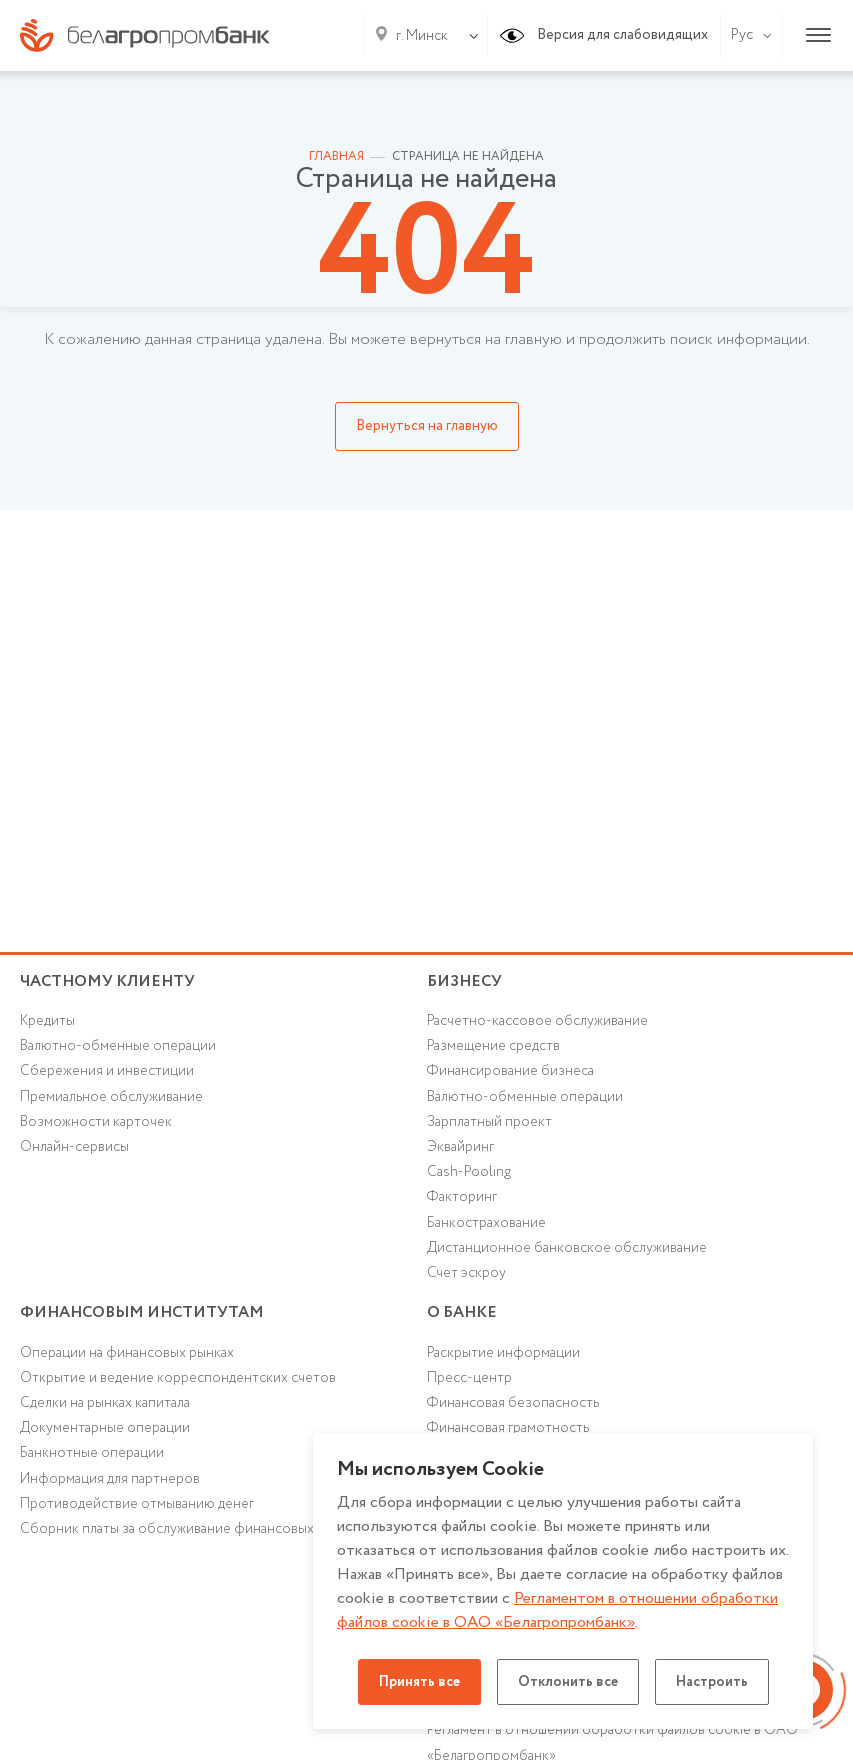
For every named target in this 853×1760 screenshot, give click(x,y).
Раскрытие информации (503, 1353)
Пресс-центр (469, 1378)
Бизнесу (464, 981)
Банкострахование (486, 1223)
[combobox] (418, 36)
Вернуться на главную (427, 426)
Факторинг (462, 1197)
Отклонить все (568, 1682)
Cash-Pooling (469, 1172)
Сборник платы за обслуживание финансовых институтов (206, 1529)
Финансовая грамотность (508, 1428)
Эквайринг (460, 1147)
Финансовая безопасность (513, 1403)
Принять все (419, 1682)
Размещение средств (493, 1046)
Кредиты (47, 1021)
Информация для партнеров (110, 1479)
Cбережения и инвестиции (107, 1071)
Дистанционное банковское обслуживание (567, 1248)
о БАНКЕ (462, 1312)
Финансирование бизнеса (510, 1071)
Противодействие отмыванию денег (137, 1504)
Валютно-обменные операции (118, 1046)
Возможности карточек (96, 1122)
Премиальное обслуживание (111, 1097)
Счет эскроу (466, 1273)
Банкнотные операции (92, 1453)
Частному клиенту (107, 981)
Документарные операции (105, 1428)
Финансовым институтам (142, 1312)
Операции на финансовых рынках (127, 1353)
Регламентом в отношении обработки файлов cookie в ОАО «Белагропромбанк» (557, 1610)
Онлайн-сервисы (74, 1147)
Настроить (712, 1682)
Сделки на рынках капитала (105, 1403)
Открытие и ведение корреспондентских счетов (178, 1378)
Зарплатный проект (489, 1122)
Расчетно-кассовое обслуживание (537, 1021)
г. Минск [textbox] (422, 36)
